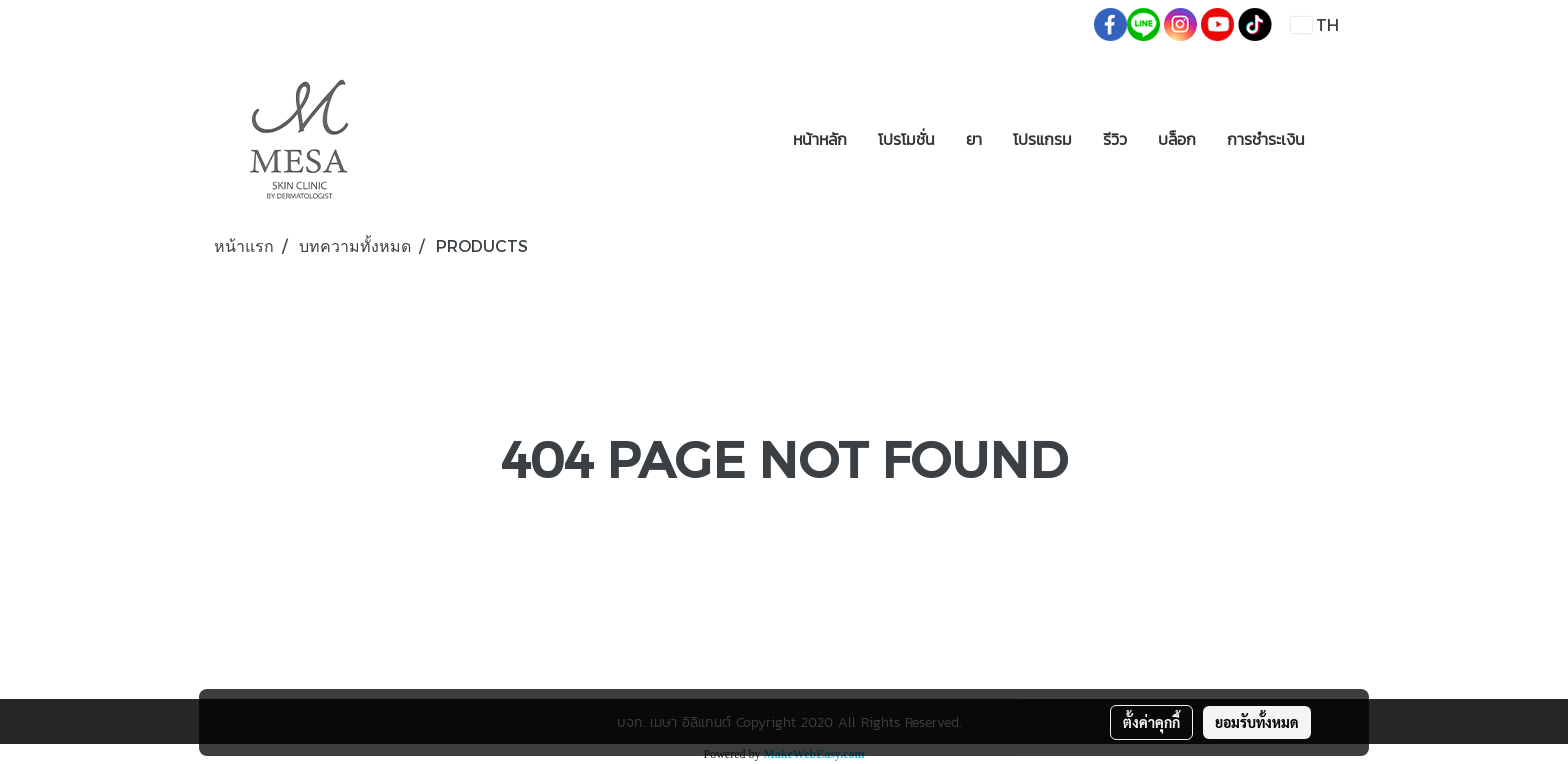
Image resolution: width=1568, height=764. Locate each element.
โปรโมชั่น (906, 139)
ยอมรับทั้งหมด (1257, 722)
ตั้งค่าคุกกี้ (1151, 722)
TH (1315, 24)
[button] (1338, 139)
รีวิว (1115, 139)
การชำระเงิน (1266, 139)
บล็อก (1177, 139)
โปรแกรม (1042, 139)
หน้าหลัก (820, 139)
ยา (974, 139)
